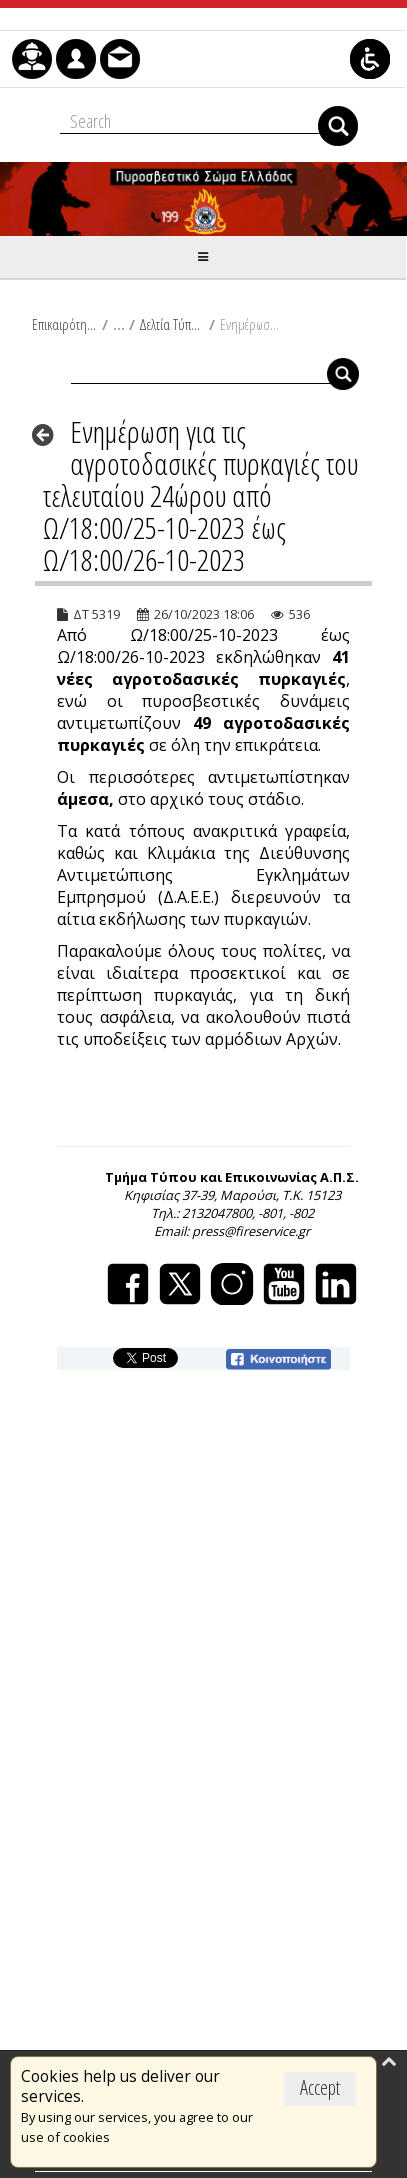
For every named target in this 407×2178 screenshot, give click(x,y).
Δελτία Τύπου (171, 324)
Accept (320, 2087)
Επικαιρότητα (64, 324)
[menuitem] (32, 59)
